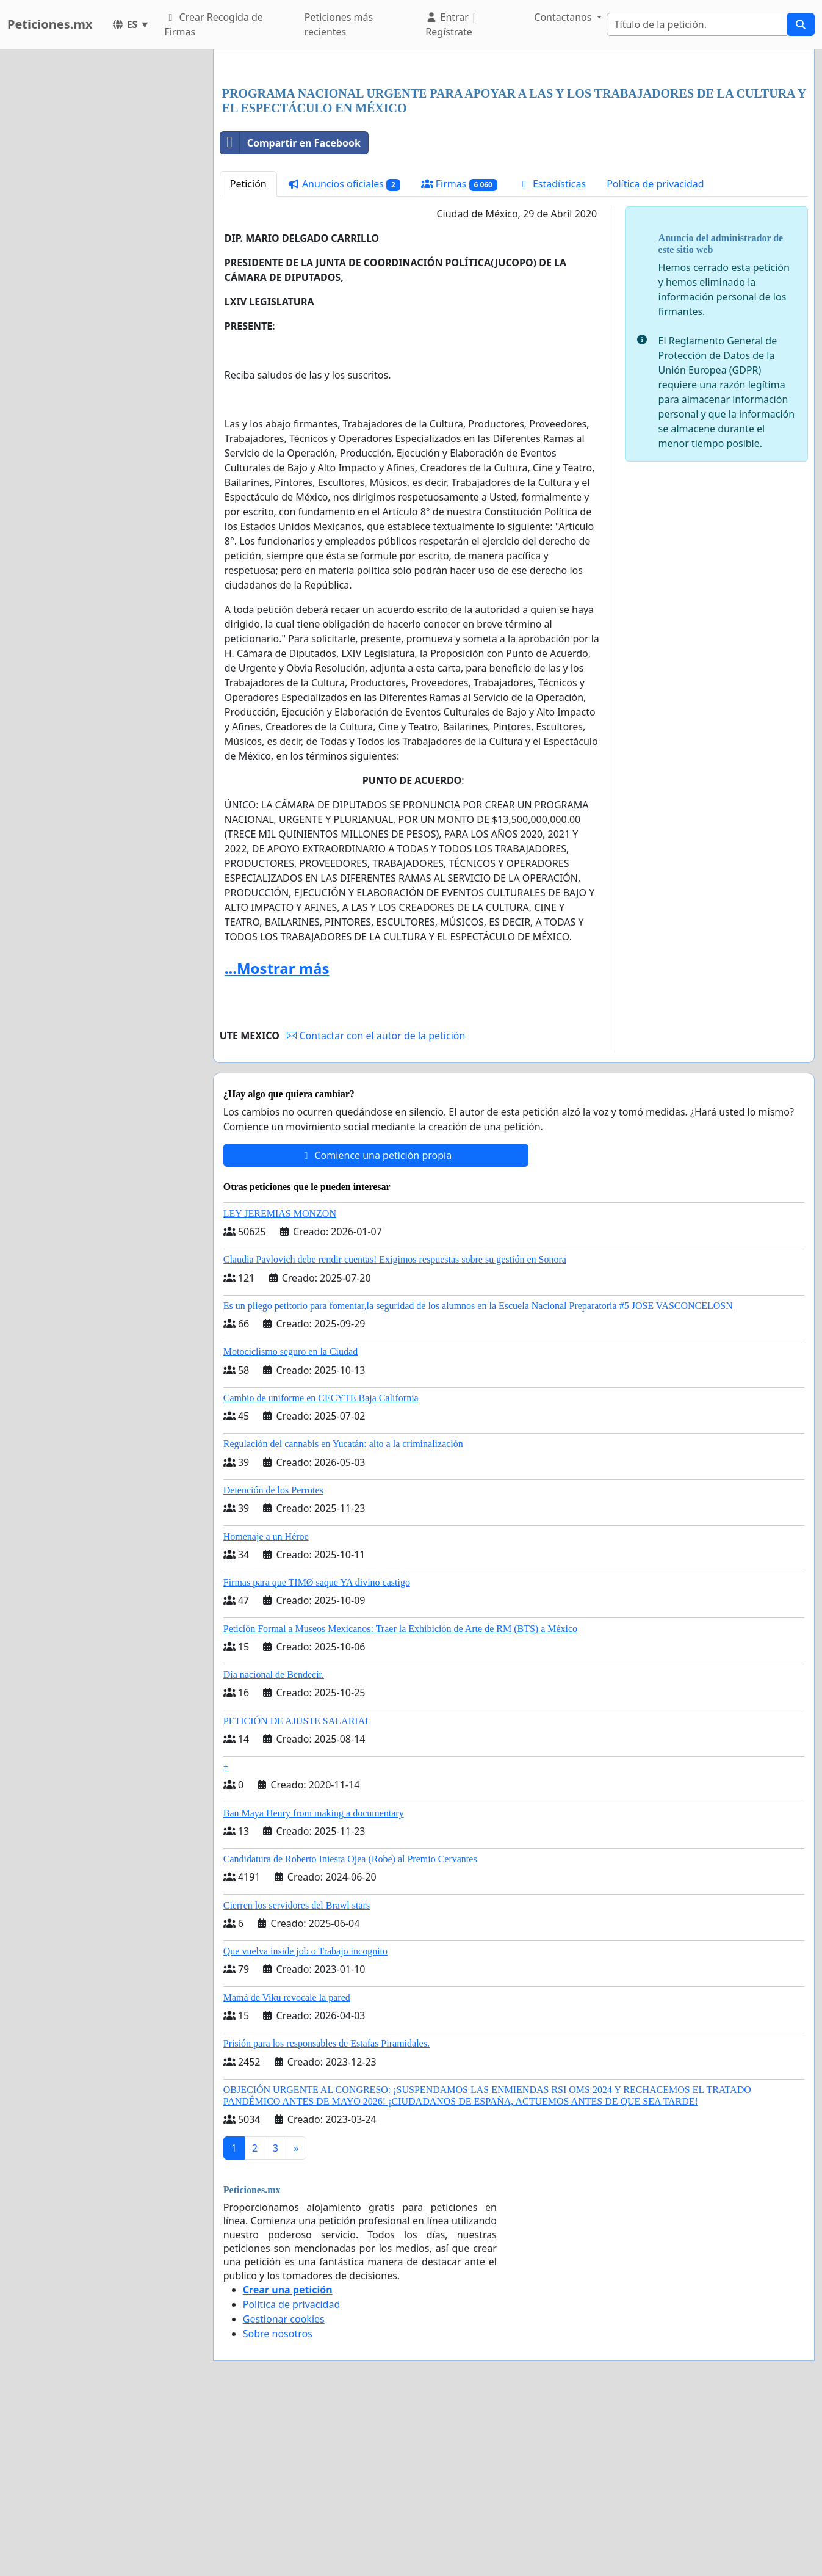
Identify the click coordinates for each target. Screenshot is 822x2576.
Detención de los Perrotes (273, 1661)
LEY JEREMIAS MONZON (279, 1384)
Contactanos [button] (564, 17)
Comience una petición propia (376, 1326)
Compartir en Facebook (290, 314)
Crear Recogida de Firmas (213, 24)
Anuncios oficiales (343, 355)
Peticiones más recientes (339, 24)
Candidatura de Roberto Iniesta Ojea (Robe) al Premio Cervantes (350, 2030)
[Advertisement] (514, 154)
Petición (248, 354)
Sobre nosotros (277, 2504)
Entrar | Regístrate (451, 24)
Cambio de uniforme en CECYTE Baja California (321, 1569)
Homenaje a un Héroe (266, 1707)
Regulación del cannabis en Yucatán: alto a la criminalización (343, 1614)
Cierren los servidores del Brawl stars (296, 2076)
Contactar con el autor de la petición (376, 1206)
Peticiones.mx (49, 24)
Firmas (459, 355)
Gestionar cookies (284, 2490)
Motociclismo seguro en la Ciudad (290, 1522)
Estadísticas (552, 354)
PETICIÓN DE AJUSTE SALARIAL (297, 1892)
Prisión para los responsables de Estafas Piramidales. (326, 2214)
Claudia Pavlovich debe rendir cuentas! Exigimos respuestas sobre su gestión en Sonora (394, 1430)
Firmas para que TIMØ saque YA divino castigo (316, 1753)
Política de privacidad (655, 354)
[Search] (697, 24)
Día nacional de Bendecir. (273, 1845)
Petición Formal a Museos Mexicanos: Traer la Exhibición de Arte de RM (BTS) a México (400, 1799)
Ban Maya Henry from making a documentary (313, 1984)
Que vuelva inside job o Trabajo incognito (305, 2122)
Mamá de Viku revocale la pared (286, 2168)
